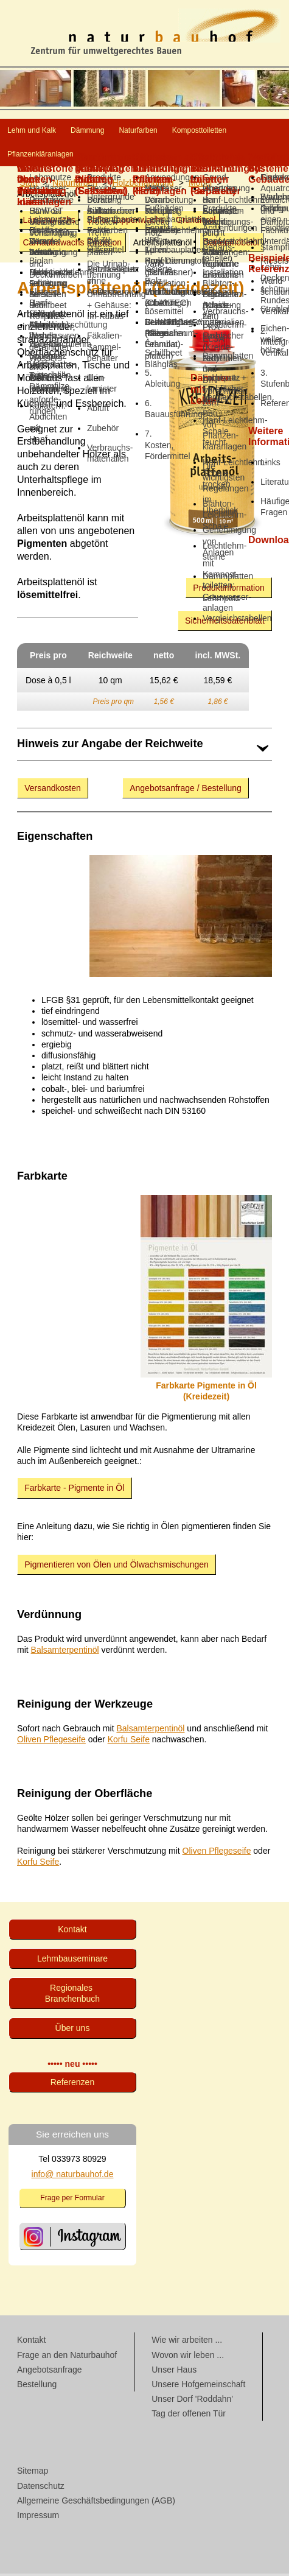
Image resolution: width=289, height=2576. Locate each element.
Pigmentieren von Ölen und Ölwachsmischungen (116, 1567)
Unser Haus (174, 2372)
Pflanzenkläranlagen (174, 156)
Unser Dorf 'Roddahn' (192, 2401)
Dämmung (142, 131)
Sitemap (32, 2473)
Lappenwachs (49, 222)
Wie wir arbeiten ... (186, 2342)
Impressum (38, 2517)
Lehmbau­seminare (72, 1961)
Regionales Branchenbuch (72, 1995)
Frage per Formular (72, 2200)
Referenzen (72, 2084)
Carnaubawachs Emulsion (72, 245)
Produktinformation (229, 590)
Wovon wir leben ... (187, 2357)
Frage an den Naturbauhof (67, 2357)
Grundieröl (195, 222)
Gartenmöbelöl (231, 245)
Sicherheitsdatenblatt (225, 623)
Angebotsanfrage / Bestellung (186, 790)
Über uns (72, 2030)
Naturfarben (227, 131)
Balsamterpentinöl (65, 1652)
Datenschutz (40, 2488)
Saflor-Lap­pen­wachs (126, 222)
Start (28, 185)
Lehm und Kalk (51, 131)
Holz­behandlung (142, 185)
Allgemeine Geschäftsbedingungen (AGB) (96, 2503)
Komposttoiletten (55, 156)
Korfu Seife (129, 1742)
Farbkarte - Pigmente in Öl (74, 1490)
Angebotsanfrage (49, 2372)
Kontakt (72, 1932)
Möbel (200, 185)
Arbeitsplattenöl (162, 245)
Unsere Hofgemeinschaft (198, 2386)
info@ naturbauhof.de (73, 2176)
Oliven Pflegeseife (51, 1742)
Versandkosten (52, 790)
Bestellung (37, 2386)
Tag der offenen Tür (188, 2416)
